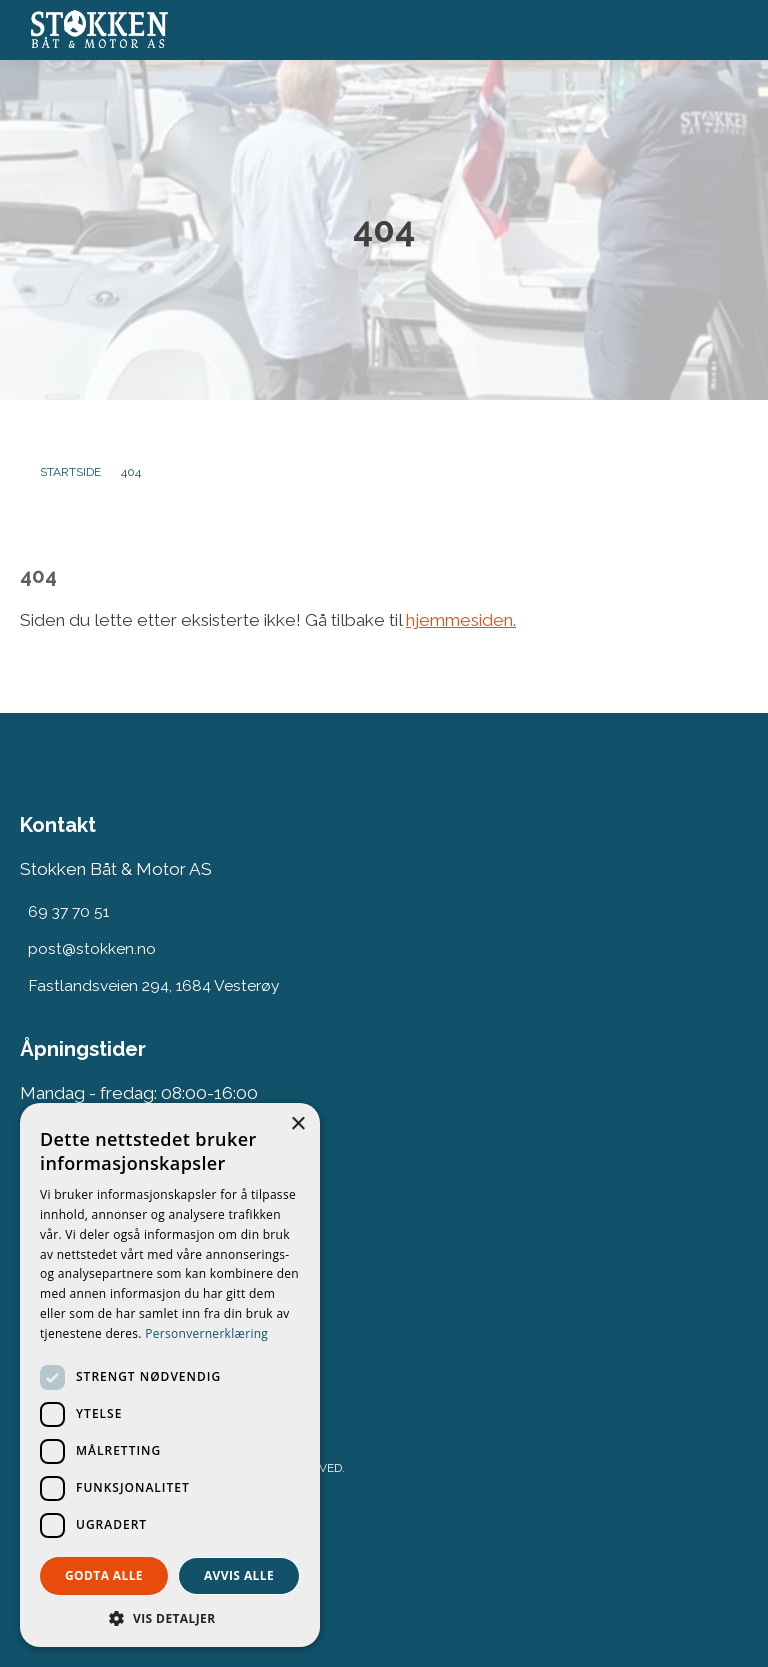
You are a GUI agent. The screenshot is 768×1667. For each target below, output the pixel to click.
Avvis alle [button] (239, 1575)
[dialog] (170, 1375)
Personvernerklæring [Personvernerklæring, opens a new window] (206, 1333)
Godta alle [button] (104, 1575)
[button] (170, 1617)
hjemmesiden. (461, 620)
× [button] (297, 1124)
